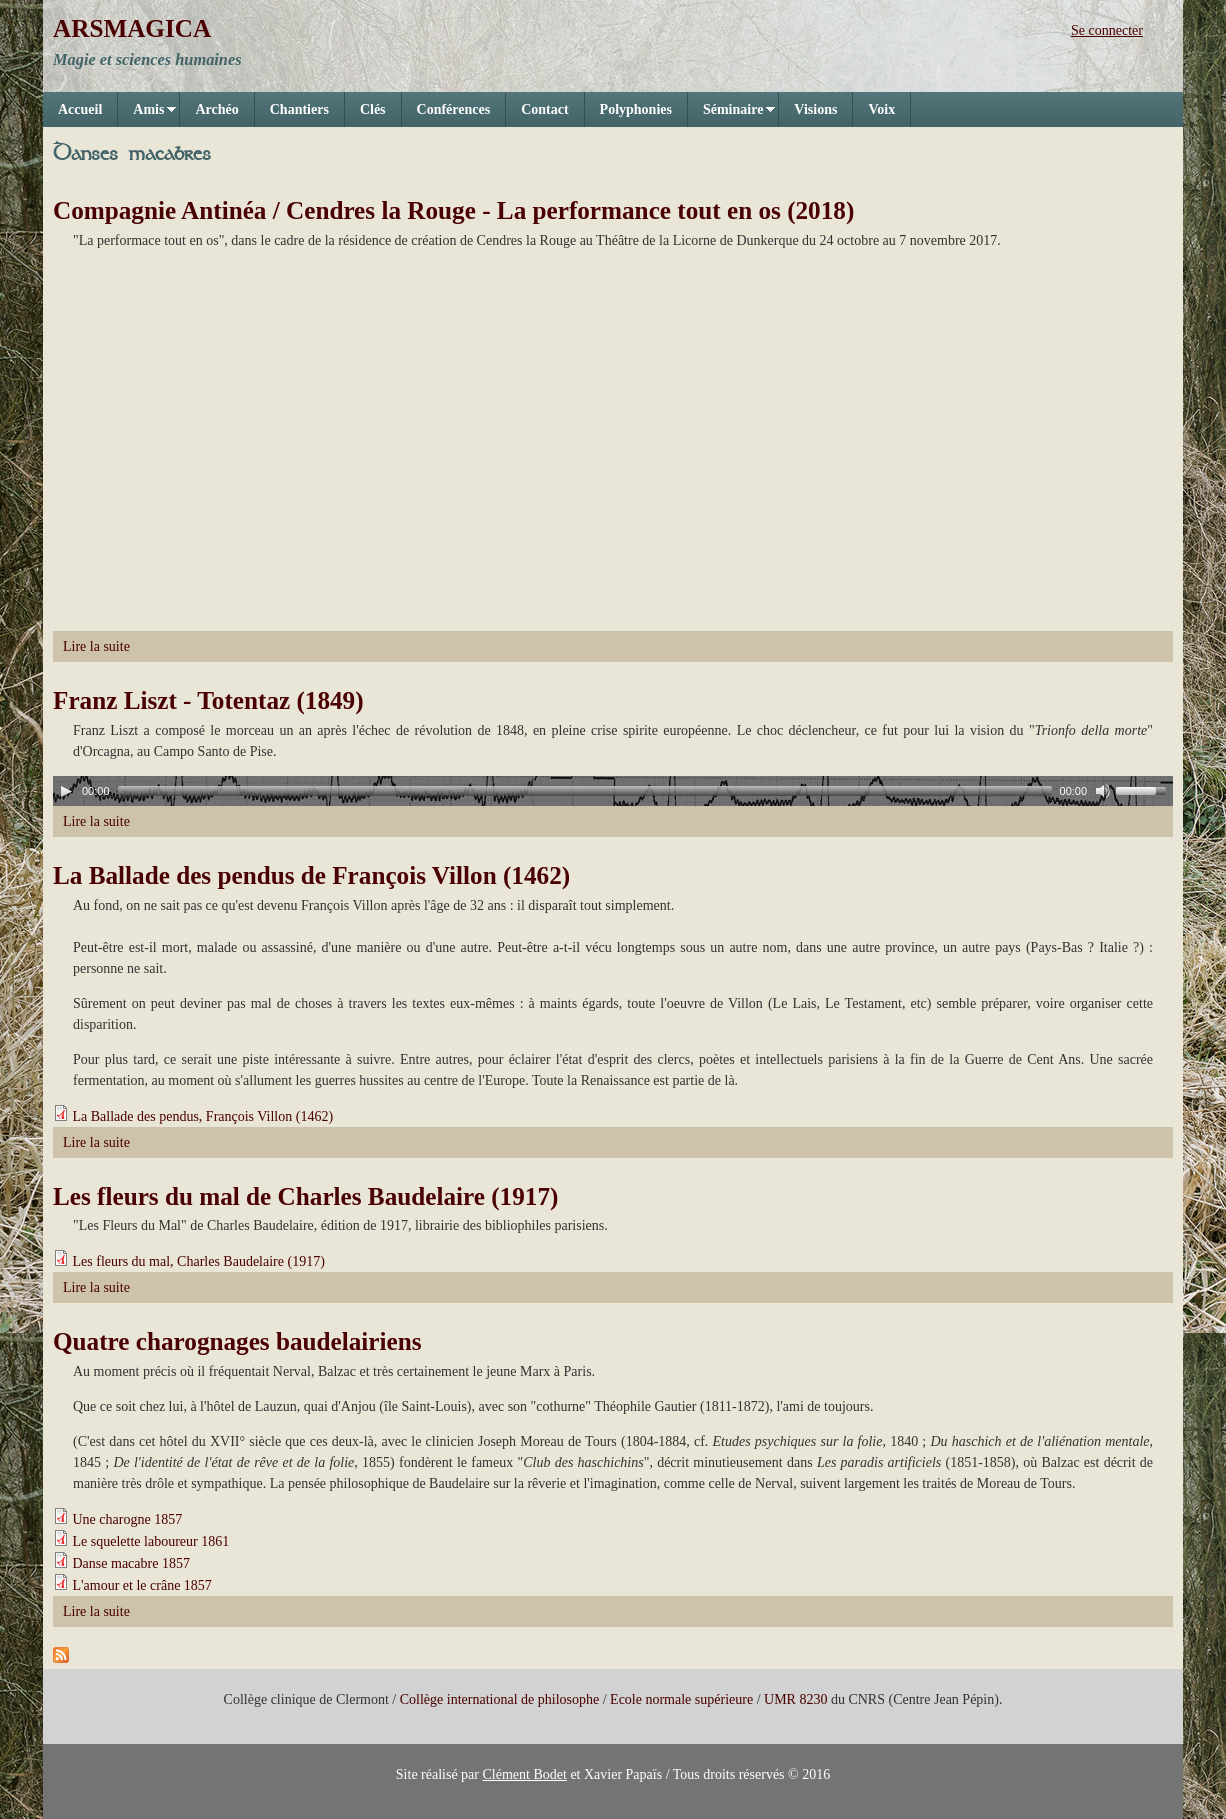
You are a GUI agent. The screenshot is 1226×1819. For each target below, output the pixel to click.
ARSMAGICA (132, 28)
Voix (881, 109)
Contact (544, 109)
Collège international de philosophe (499, 1699)
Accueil (80, 109)
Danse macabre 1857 (131, 1563)
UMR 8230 (795, 1699)
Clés (373, 109)
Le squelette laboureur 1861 (151, 1541)
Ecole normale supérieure (681, 1699)
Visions (815, 109)
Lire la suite (96, 646)
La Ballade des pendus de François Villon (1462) (311, 875)
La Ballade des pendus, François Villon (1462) (203, 1116)
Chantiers (299, 109)
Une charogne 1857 (128, 1519)
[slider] (585, 791)
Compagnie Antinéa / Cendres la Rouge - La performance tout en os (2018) (453, 210)
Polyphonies (636, 109)
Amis (147, 114)
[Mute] (1103, 791)
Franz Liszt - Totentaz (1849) (208, 700)
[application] (613, 791)
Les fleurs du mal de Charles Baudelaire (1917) (305, 1196)
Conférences (454, 109)
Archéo (216, 109)
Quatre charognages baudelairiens (237, 1341)
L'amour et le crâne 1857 (142, 1585)
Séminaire (731, 114)
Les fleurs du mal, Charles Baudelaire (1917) (199, 1261)
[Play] (66, 791)
